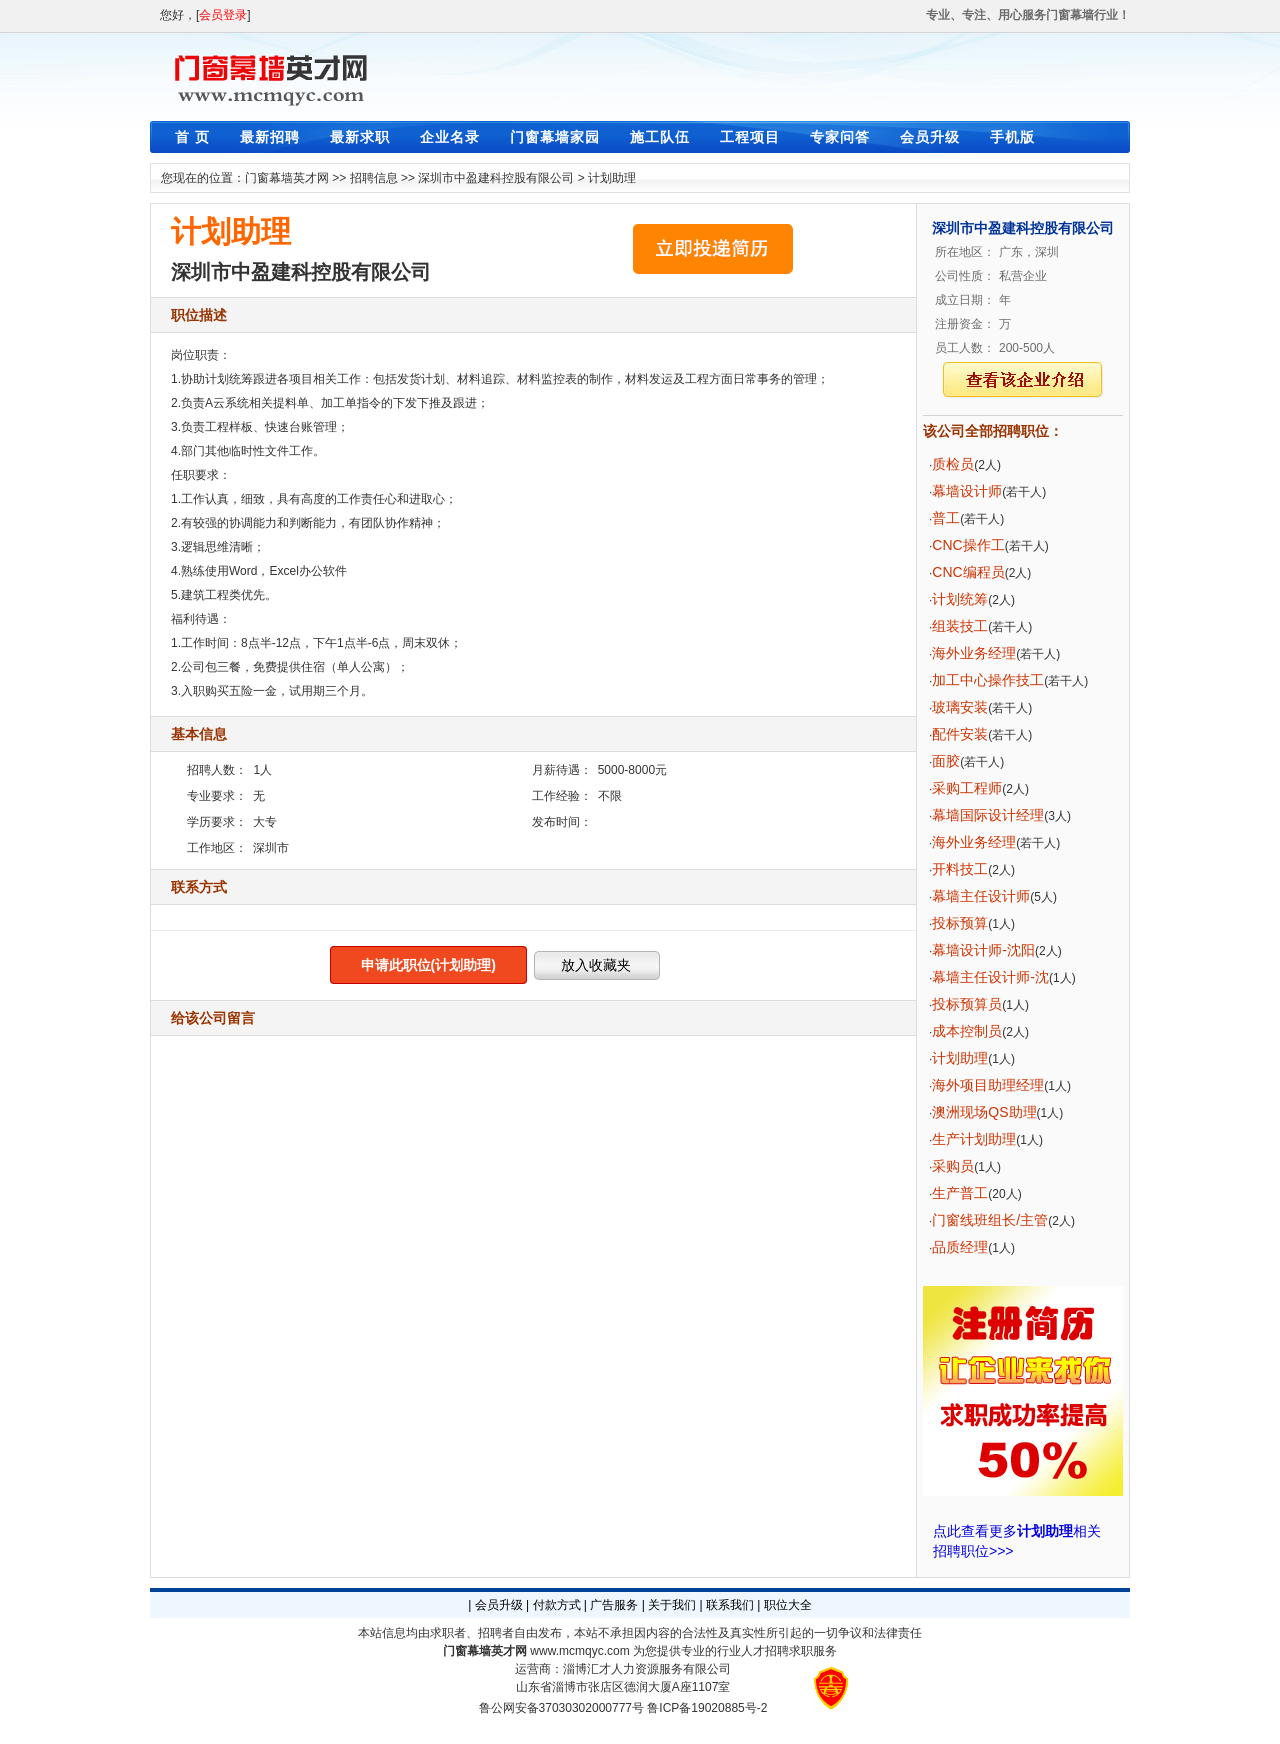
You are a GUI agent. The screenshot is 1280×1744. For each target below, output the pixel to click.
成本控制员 (967, 1031)
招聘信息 (374, 178)
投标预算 (960, 923)
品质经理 (960, 1247)
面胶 (946, 761)
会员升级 (930, 137)
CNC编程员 (968, 572)
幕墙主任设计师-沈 (990, 977)
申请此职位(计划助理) (428, 965)
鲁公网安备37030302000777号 (561, 1708)
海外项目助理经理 (988, 1085)
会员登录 (223, 15)
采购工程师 (967, 788)
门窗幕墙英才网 (287, 178)
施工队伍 (660, 137)
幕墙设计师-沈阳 (983, 950)
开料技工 (960, 869)
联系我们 (730, 1605)
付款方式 (557, 1605)
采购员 (953, 1166)
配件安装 (960, 734)
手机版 (1012, 137)
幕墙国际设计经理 (988, 815)
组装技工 (960, 626)
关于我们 (672, 1605)
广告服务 (614, 1605)
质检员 (953, 464)
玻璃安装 (960, 707)
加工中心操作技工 (988, 680)
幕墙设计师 (967, 491)
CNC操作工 (968, 545)
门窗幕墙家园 (555, 137)
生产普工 (960, 1193)
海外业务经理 (974, 653)
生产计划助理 (974, 1139)
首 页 (192, 137)
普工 (946, 518)
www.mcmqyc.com (579, 1651)
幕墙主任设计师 (981, 896)
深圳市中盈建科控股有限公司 (496, 178)
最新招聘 (270, 137)
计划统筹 (960, 599)
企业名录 (450, 137)
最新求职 (360, 137)
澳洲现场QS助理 (984, 1112)
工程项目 (750, 137)
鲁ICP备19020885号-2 (707, 1708)
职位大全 (788, 1605)
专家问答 (840, 137)
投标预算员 (967, 1004)
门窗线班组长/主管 (990, 1220)
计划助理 (612, 178)
